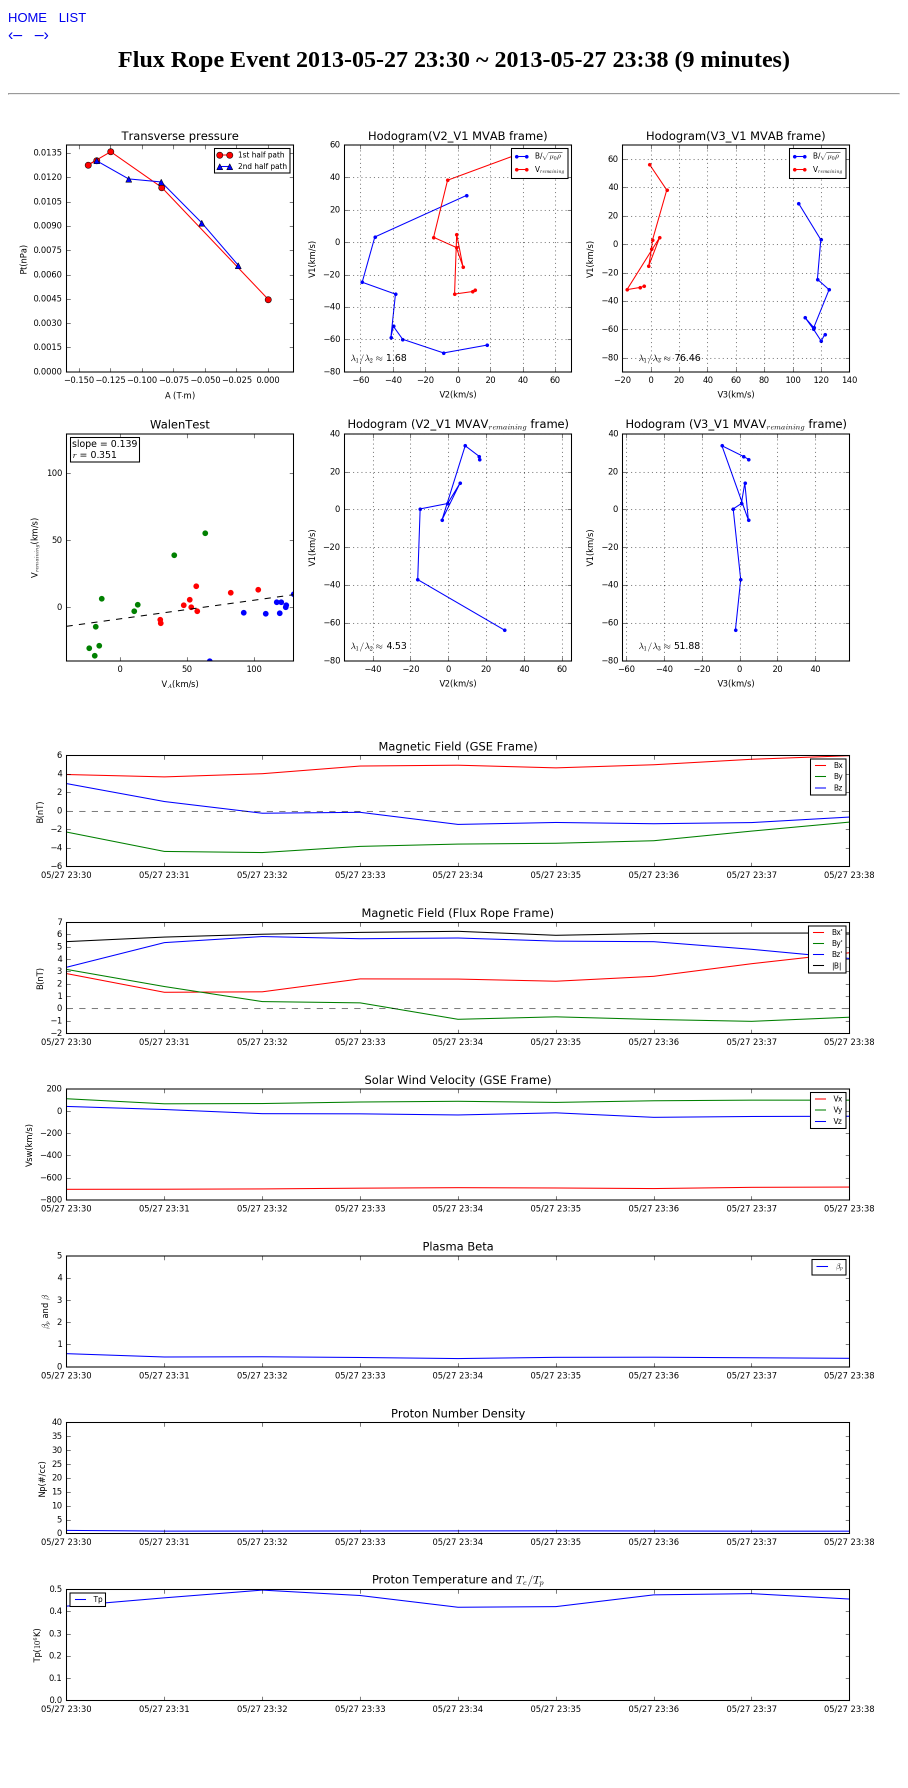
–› (42, 34)
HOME (29, 17)
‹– (17, 34)
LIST (72, 17)
